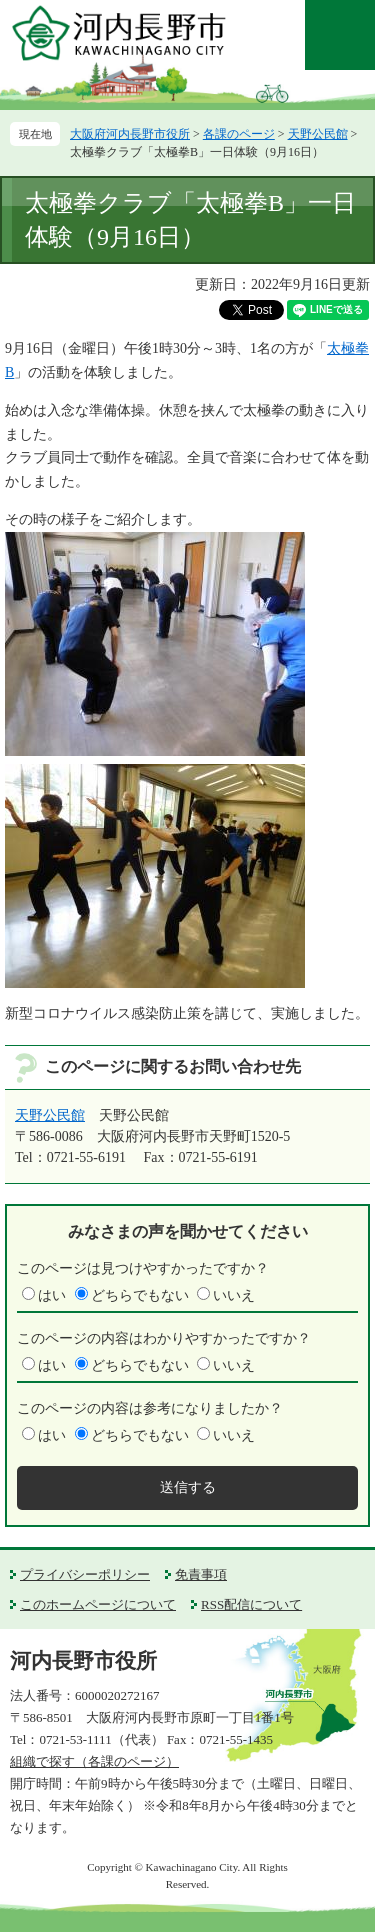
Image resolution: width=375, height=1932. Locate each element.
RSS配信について (251, 1604)
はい (52, 1295)
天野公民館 (318, 134)
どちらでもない (140, 1295)
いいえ (234, 1295)
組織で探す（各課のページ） (94, 1761)
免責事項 (201, 1574)
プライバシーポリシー (85, 1574)
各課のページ (239, 134)
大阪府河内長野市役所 (130, 134)
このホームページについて (98, 1604)
